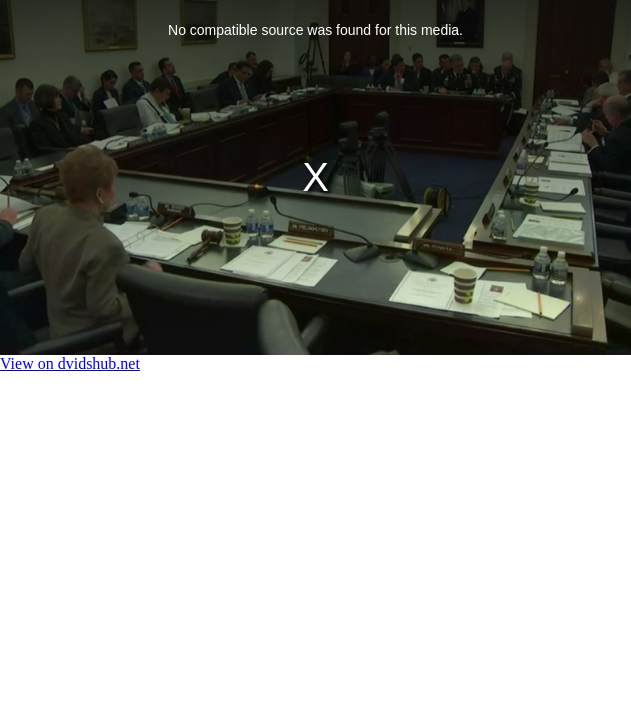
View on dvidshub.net (70, 363)
